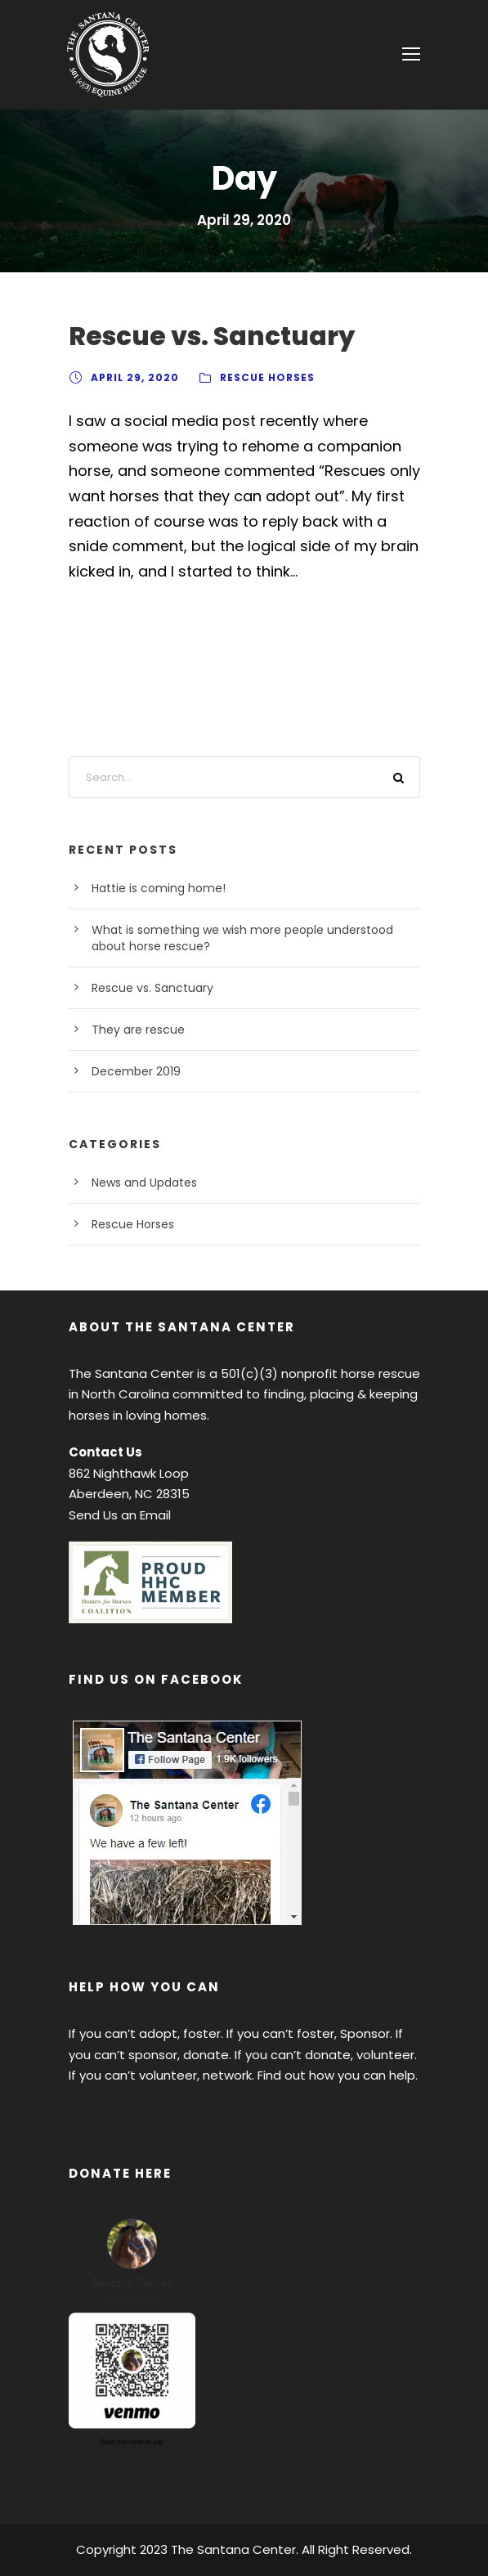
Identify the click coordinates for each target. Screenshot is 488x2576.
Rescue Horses (267, 377)
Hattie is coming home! (159, 888)
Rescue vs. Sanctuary (212, 336)
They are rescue (138, 1029)
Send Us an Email (120, 1515)
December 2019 (136, 1071)
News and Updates (144, 1182)
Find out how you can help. (337, 2075)
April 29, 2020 (135, 377)
